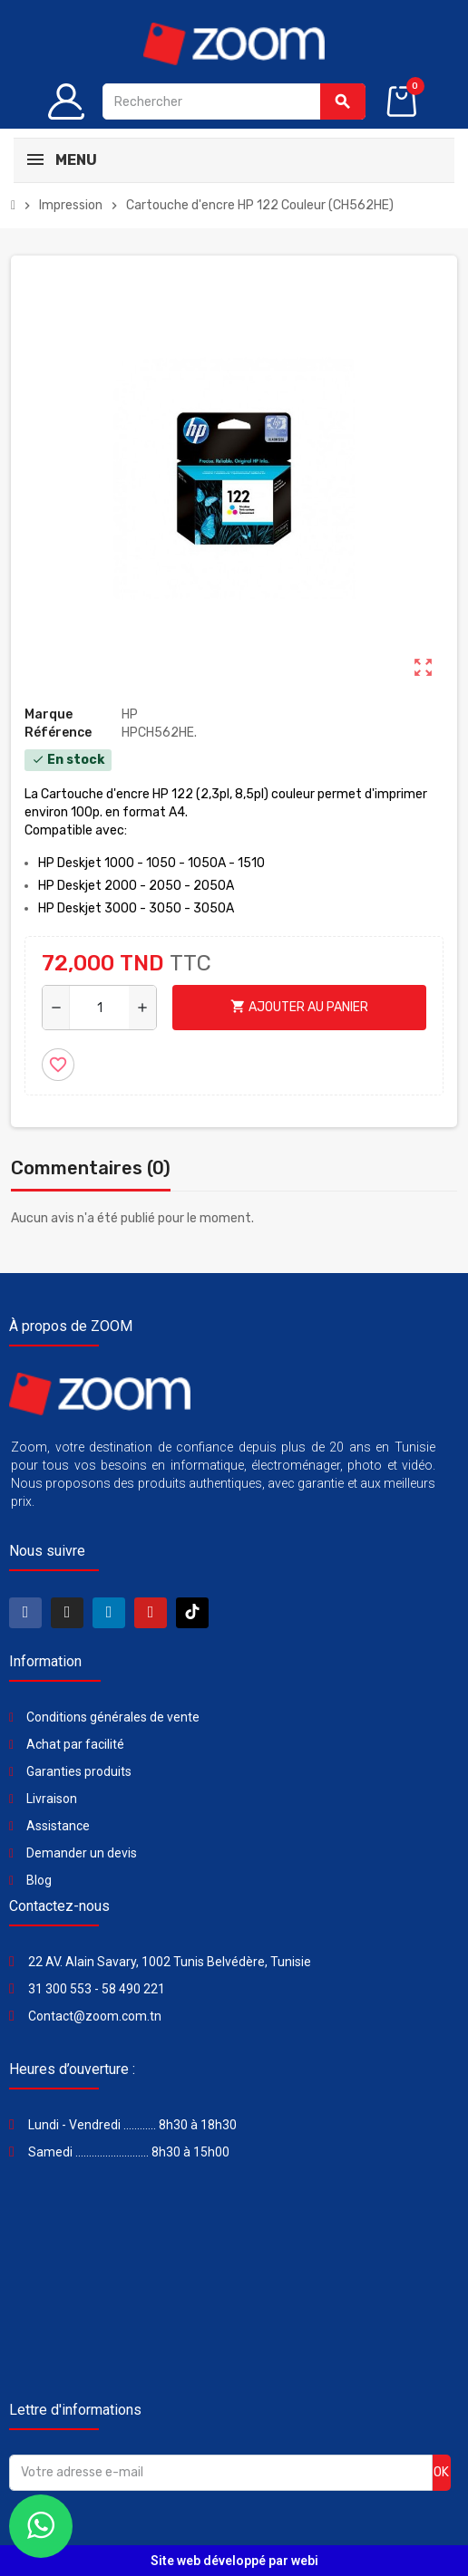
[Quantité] (99, 1007)
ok (441, 2472)
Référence (58, 732)
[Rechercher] (234, 101)
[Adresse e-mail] (221, 2473)
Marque (48, 714)
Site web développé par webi (234, 2560)
